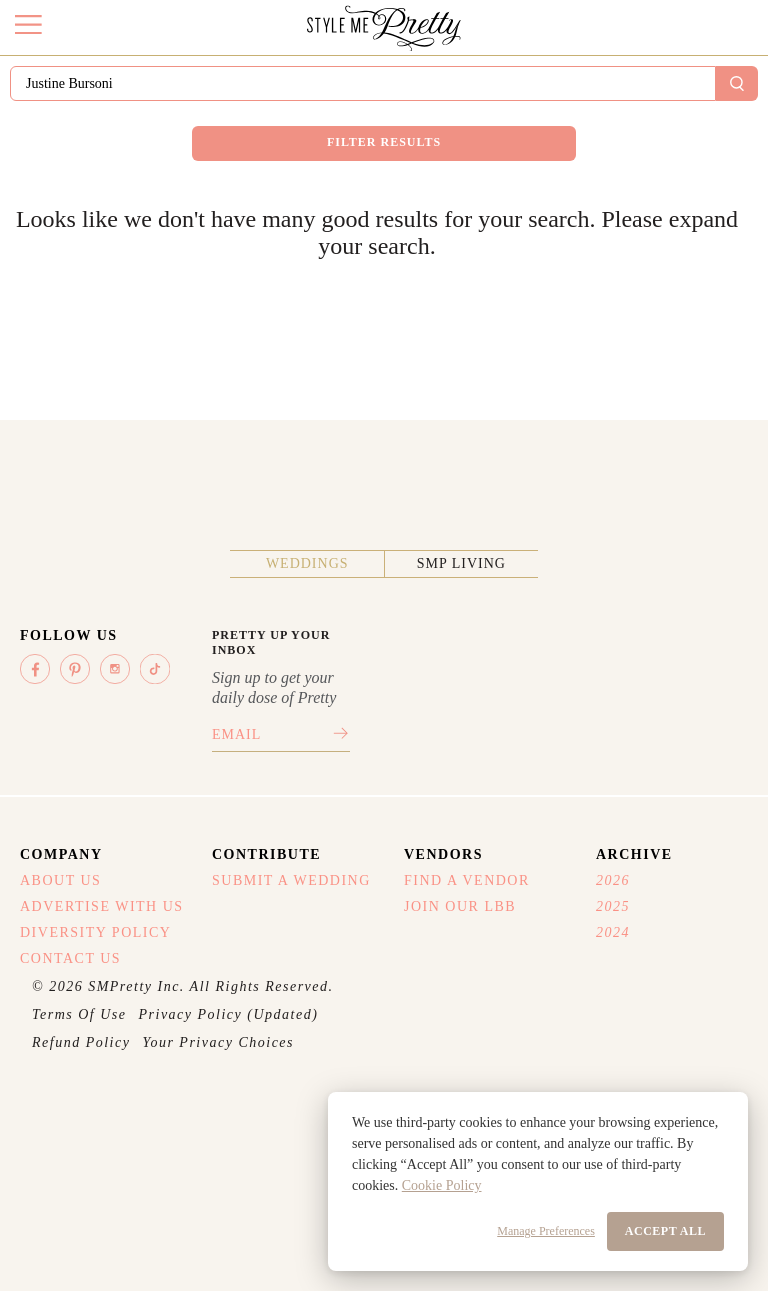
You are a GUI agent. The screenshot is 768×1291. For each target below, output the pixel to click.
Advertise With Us (102, 906)
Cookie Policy (442, 1185)
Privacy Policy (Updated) (229, 1014)
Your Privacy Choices (218, 1042)
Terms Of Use (79, 1014)
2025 (613, 906)
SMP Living (461, 563)
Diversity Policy (95, 932)
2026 (613, 880)
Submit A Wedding (291, 880)
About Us (60, 880)
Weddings (307, 563)
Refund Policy (81, 1042)
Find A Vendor (467, 880)
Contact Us (70, 958)
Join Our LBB (460, 906)
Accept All (665, 1231)
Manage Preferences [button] (546, 1231)
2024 (613, 932)
